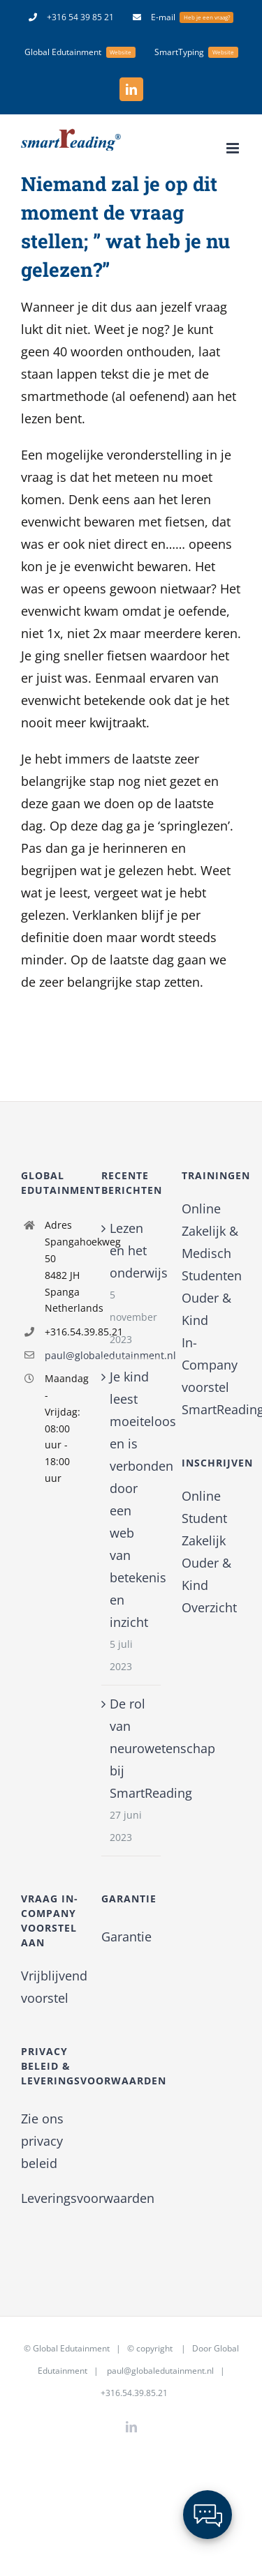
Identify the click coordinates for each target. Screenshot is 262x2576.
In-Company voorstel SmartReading (211, 1376)
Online (201, 1208)
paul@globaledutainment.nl (62, 1355)
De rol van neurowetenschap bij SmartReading (132, 1748)
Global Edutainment (71, 2348)
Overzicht (209, 1607)
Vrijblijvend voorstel (50, 1986)
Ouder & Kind (206, 1308)
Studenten (211, 1275)
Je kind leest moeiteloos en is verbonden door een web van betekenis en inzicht (132, 1499)
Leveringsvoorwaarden (87, 2198)
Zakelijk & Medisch (210, 1242)
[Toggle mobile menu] (233, 148)
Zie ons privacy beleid (42, 2141)
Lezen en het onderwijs (132, 1250)
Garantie (126, 1936)
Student (204, 1518)
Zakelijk (204, 1540)
